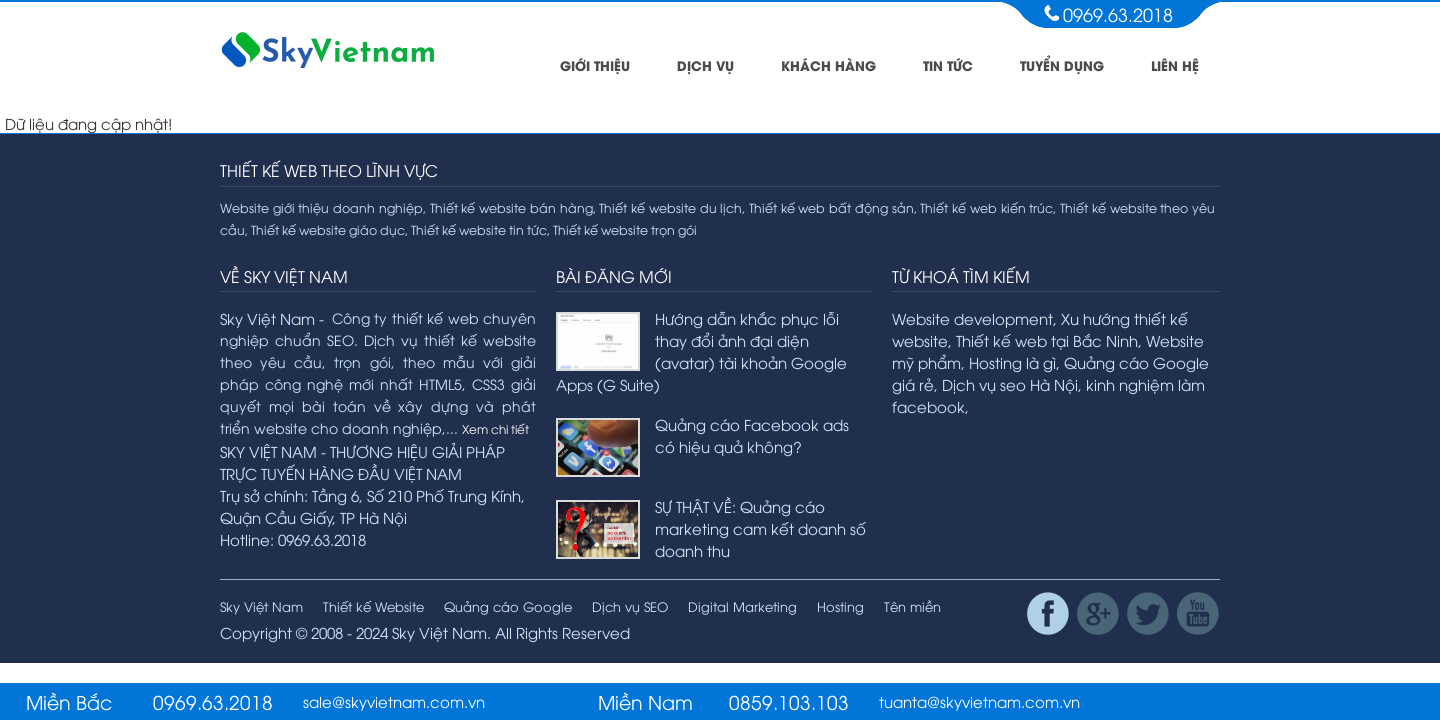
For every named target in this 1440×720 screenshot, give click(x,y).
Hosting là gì (1012, 362)
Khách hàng (828, 64)
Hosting (840, 606)
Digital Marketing (742, 606)
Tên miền (912, 606)
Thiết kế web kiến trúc (986, 207)
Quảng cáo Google (508, 606)
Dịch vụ (705, 64)
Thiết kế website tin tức (479, 229)
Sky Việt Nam (261, 606)
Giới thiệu (595, 64)
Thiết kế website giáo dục (328, 229)
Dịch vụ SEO (630, 606)
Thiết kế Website (373, 606)
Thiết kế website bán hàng (511, 207)
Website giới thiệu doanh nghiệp (321, 207)
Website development (972, 318)
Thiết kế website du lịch (670, 207)
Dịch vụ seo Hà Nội (1010, 384)
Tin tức (948, 64)
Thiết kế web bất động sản (831, 207)
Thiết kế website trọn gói (625, 229)
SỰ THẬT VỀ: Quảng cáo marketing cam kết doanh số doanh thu (760, 528)
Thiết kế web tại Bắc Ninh (1047, 340)
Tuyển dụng (1062, 64)
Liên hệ (1175, 64)
